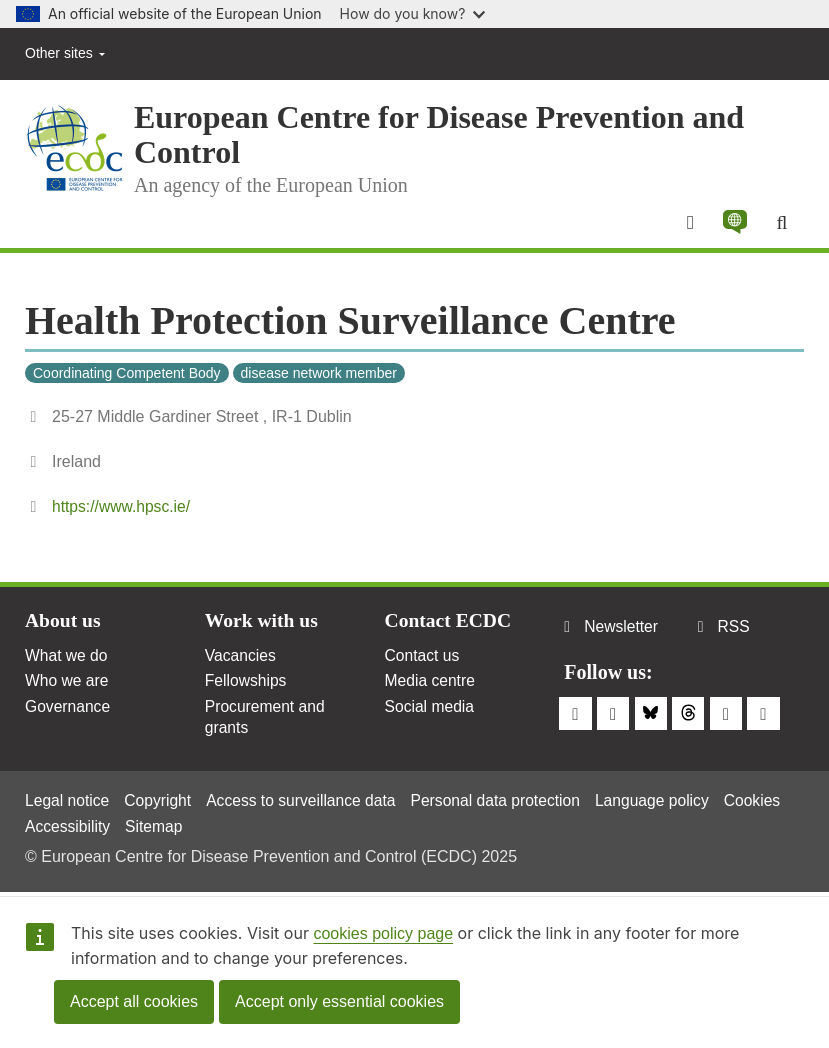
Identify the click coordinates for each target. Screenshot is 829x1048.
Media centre (431, 684)
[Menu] (688, 223)
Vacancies (241, 658)
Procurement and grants (266, 721)
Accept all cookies (134, 1001)
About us (63, 623)
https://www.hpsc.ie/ (122, 508)
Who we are (67, 684)
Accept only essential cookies (339, 1001)
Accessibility (141, 825)
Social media (431, 710)
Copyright (160, 799)
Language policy (665, 799)
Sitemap (229, 825)
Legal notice (68, 799)
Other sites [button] (65, 53)
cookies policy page (383, 933)
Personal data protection (505, 799)
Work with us (263, 623)
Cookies (54, 825)
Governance (68, 710)
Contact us (423, 658)
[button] (734, 223)
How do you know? (413, 13)
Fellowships (247, 684)
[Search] (781, 223)
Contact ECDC (449, 623)
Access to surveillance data (307, 799)
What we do (67, 658)
